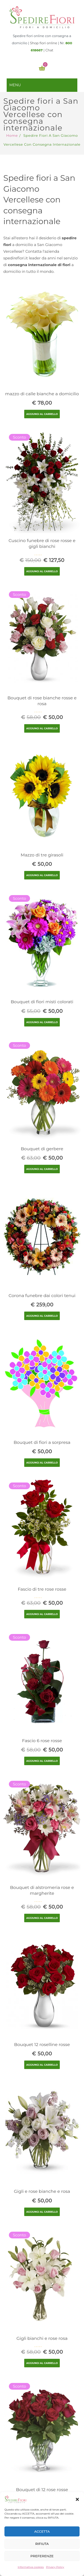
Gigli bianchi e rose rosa (42, 2338)
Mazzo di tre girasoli (42, 855)
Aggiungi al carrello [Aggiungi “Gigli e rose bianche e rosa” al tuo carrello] (42, 2211)
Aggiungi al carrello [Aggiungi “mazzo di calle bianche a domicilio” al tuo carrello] (42, 414)
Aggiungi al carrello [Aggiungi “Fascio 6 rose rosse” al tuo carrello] (42, 1760)
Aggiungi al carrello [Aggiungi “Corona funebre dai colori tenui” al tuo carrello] (42, 1315)
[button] (77, 2499)
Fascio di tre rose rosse (42, 1589)
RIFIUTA (42, 2544)
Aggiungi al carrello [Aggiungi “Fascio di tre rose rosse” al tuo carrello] (42, 1614)
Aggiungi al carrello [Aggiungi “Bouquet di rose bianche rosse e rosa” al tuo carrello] (42, 728)
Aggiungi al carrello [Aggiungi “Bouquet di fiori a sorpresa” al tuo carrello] (42, 1462)
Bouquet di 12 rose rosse (42, 2489)
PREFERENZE (42, 2556)
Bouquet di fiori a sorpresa (42, 1442)
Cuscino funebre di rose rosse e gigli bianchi (41, 543)
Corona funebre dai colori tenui (42, 1295)
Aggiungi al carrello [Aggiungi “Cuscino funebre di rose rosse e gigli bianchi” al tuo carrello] (42, 571)
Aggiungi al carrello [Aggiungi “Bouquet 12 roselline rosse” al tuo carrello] (42, 2064)
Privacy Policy (55, 2567)
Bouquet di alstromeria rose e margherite (42, 1890)
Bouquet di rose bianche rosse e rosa (41, 700)
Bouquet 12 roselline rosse (42, 2044)
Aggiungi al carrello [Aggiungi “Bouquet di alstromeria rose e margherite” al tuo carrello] (42, 1918)
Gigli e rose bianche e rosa (42, 2191)
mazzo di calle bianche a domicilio (42, 393)
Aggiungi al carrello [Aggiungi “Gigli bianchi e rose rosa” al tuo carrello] (42, 2363)
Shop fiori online (43, 43)
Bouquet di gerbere (42, 1148)
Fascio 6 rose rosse (42, 1740)
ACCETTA (42, 2531)
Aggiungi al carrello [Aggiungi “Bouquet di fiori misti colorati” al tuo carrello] (42, 1022)
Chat (49, 50)
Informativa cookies (31, 2567)
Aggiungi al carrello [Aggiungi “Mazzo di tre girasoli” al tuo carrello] (42, 875)
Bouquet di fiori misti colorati (42, 1001)
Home (12, 135)
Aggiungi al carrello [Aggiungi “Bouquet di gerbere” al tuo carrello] (42, 1169)
